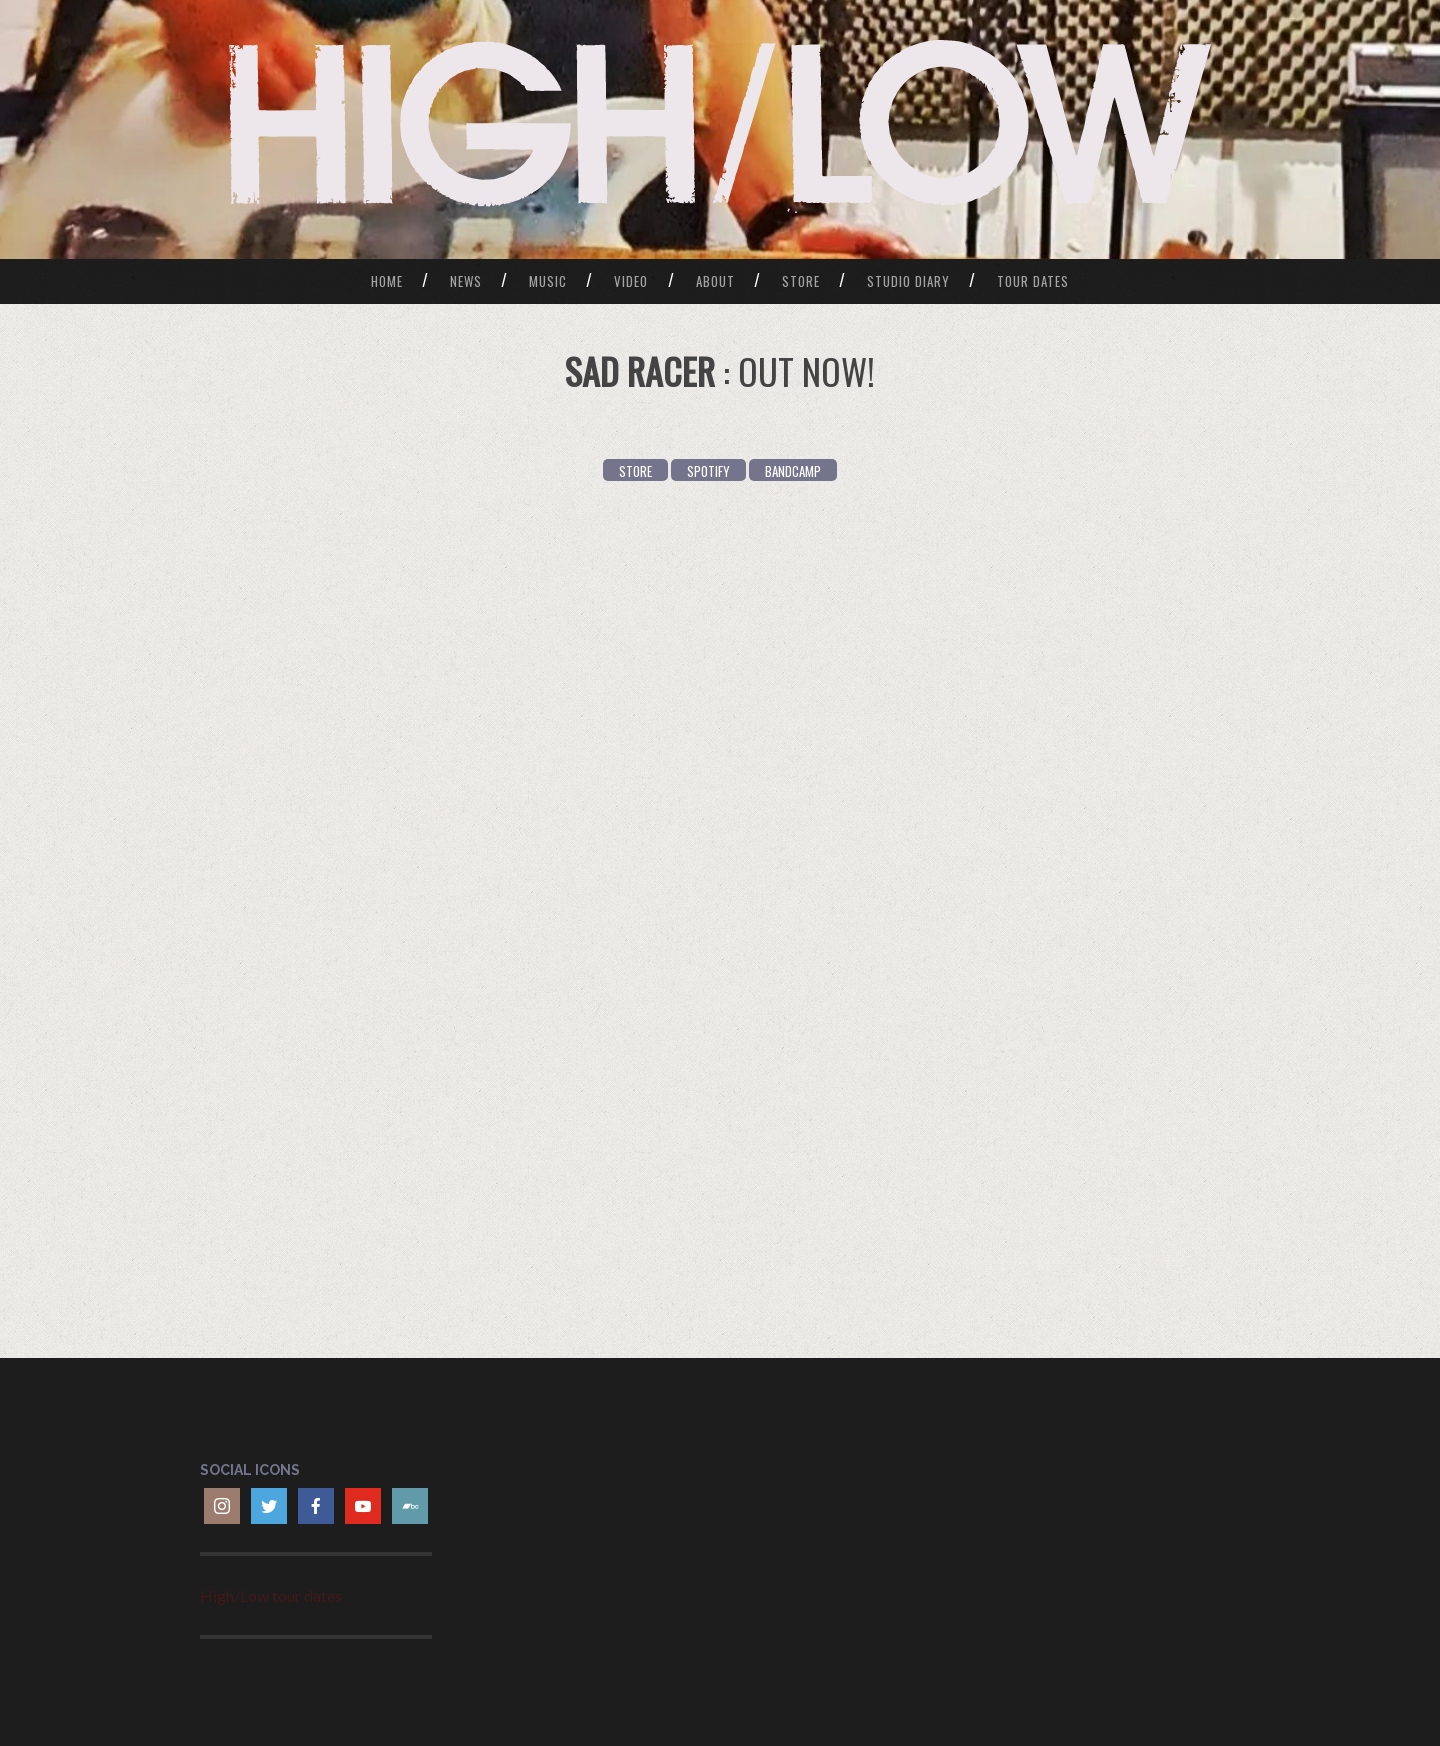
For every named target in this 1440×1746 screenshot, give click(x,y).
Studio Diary (908, 281)
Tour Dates (1033, 281)
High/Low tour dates (271, 1595)
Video (631, 281)
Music (548, 281)
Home (387, 281)
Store (801, 281)
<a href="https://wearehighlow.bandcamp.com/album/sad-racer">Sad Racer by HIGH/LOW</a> (720, 917)
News (466, 281)
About (715, 281)
